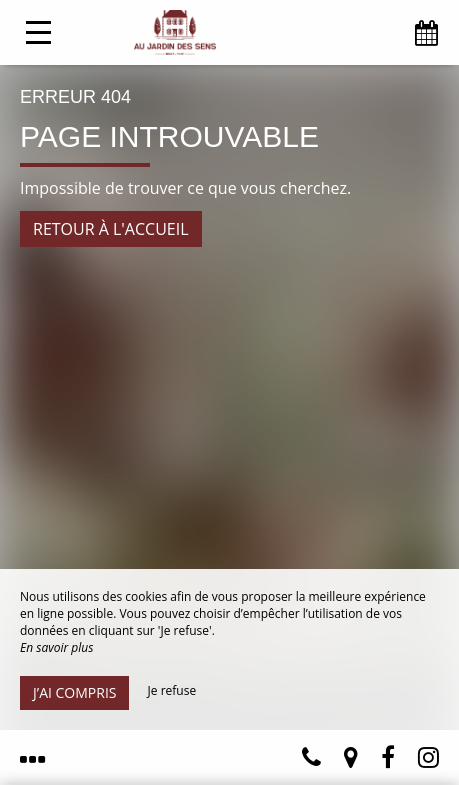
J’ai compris (74, 692)
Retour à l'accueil (111, 229)
